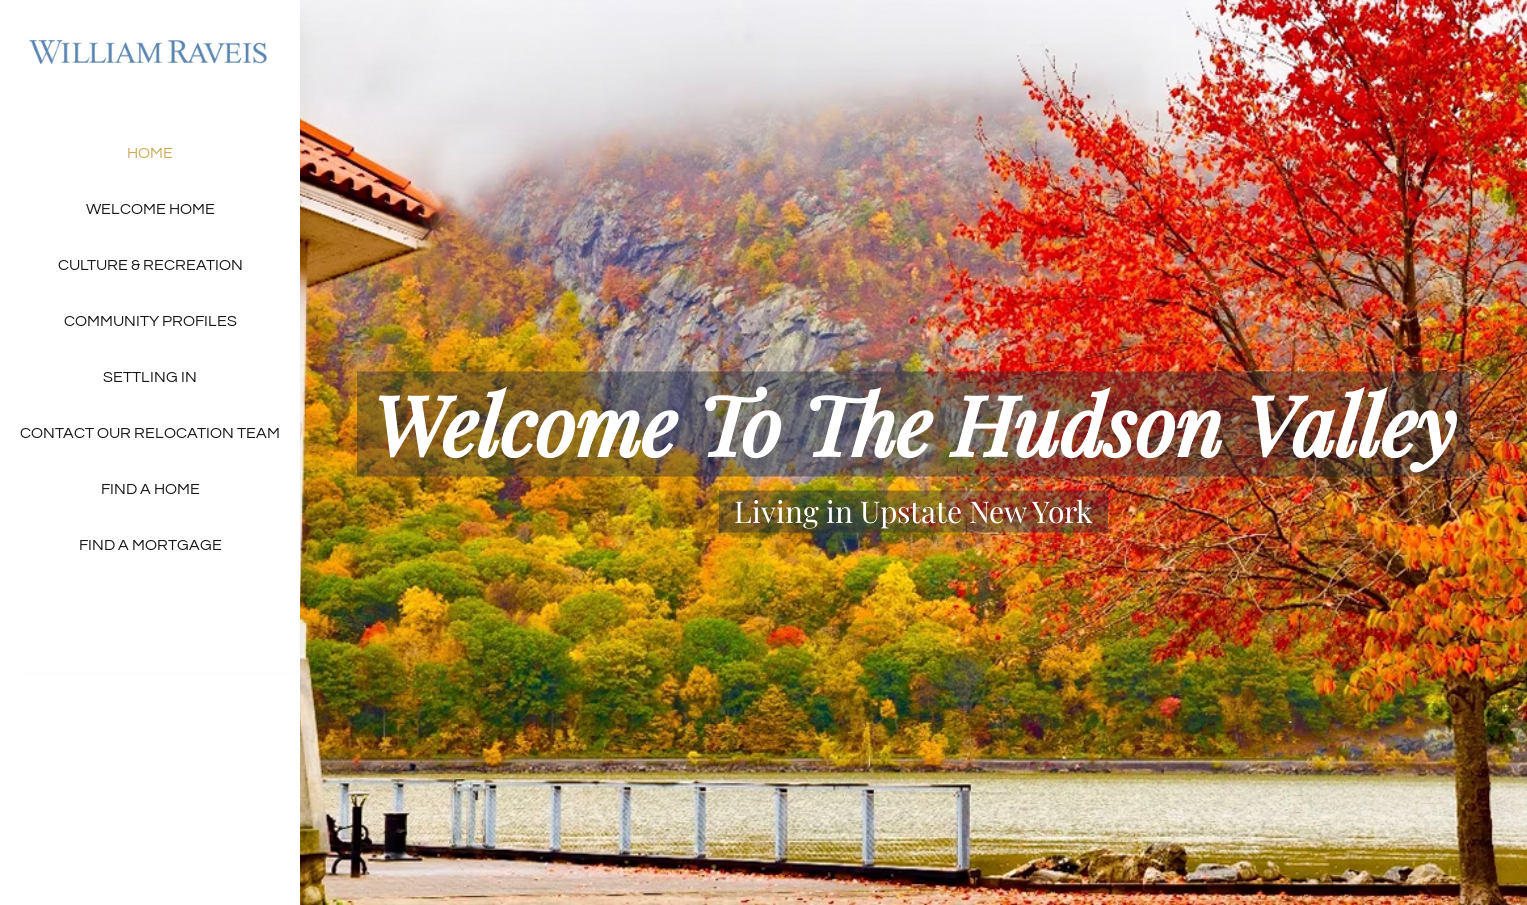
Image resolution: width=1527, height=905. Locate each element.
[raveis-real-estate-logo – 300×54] (150, 38)
